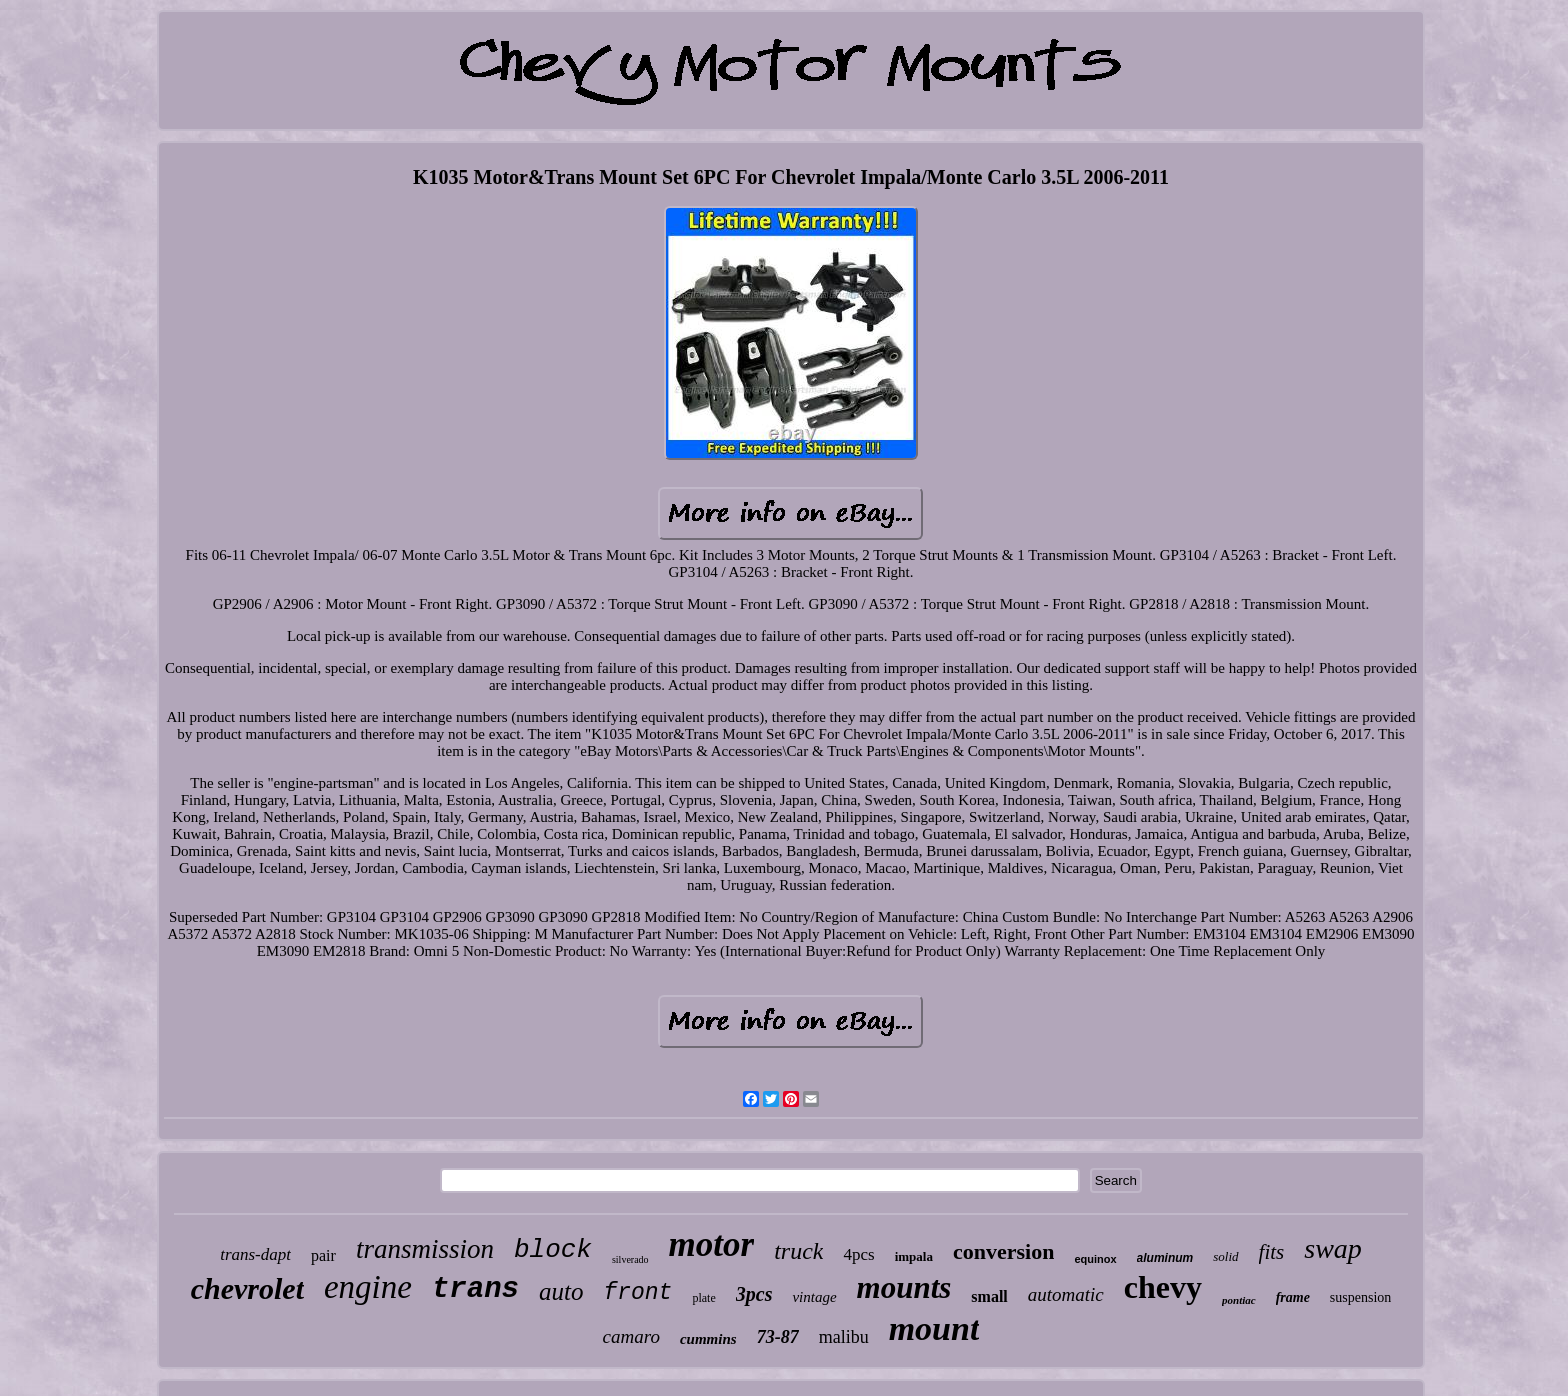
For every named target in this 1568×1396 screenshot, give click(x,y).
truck (798, 1251)
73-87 (778, 1337)
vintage (814, 1297)
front (637, 1293)
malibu (844, 1337)
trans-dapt (255, 1254)
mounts (904, 1287)
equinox (1095, 1259)
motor (712, 1244)
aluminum (1165, 1258)
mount (934, 1328)
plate (703, 1298)
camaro (631, 1336)
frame (1293, 1297)
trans (475, 1289)
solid (1225, 1256)
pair (323, 1255)
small (989, 1296)
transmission (425, 1249)
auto (561, 1291)
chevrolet (247, 1288)
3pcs (754, 1294)
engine (368, 1287)
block (553, 1250)
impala (914, 1256)
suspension (1360, 1297)
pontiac (1239, 1300)
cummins (708, 1339)
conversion (1003, 1251)
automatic (1066, 1294)
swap (1333, 1248)
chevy (1163, 1287)
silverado (630, 1259)
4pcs (858, 1254)
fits (1272, 1252)
